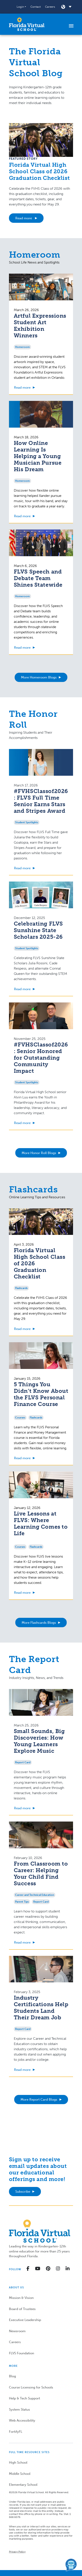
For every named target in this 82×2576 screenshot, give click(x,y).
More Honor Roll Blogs (39, 1153)
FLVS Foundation (21, 2353)
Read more (24, 218)
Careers (50, 6)
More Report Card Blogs (39, 2100)
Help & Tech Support (24, 2398)
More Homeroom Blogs (39, 677)
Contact (35, 6)
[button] (21, 7)
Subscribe (22, 2192)
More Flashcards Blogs (39, 1623)
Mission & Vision (21, 2298)
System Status (19, 2409)
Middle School (19, 2474)
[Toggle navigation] (71, 25)
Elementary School (23, 2485)
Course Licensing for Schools (31, 2387)
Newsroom (17, 2331)
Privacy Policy (17, 2551)
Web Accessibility (22, 2420)
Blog (12, 2376)
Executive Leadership (25, 2320)
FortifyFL (15, 2432)
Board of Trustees (22, 2309)
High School (18, 2462)
